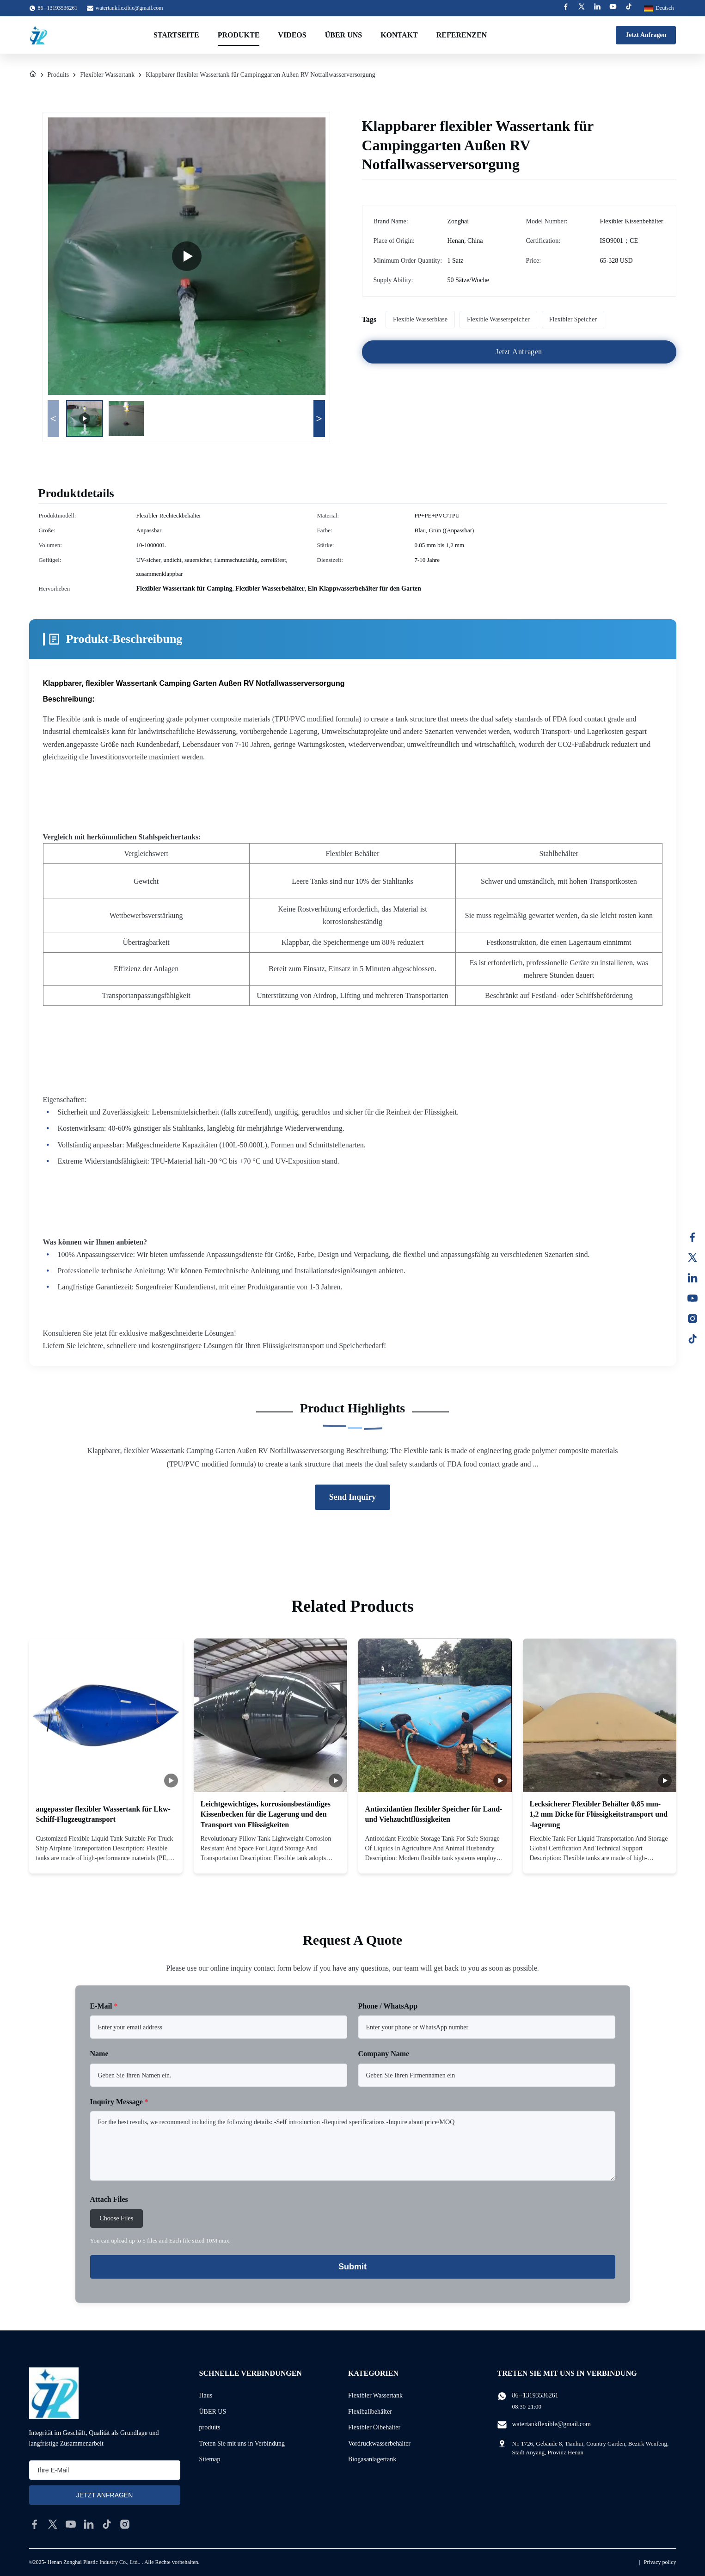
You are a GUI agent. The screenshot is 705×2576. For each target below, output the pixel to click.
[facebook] (34, 2524)
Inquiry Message (119, 2102)
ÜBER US (213, 2411)
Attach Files (109, 2199)
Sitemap (210, 2459)
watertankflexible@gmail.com (129, 8)
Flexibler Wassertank (107, 74)
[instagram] (124, 2524)
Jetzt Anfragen (645, 34)
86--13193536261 (535, 2395)
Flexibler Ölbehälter (374, 2427)
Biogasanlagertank (372, 2459)
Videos (292, 35)
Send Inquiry (352, 1497)
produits (210, 2427)
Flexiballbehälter (370, 2411)
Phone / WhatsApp (388, 2006)
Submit (352, 2266)
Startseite (176, 35)
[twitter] (52, 2524)
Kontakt (399, 35)
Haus (206, 2395)
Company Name (384, 2054)
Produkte (239, 35)
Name (99, 2054)
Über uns (343, 35)
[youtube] (70, 2524)
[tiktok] (106, 2524)
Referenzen (461, 35)
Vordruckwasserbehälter (379, 2443)
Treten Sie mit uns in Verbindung (242, 2443)
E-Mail (104, 2006)
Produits (58, 74)
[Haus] (33, 75)
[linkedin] (88, 2524)
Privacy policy (660, 2562)
